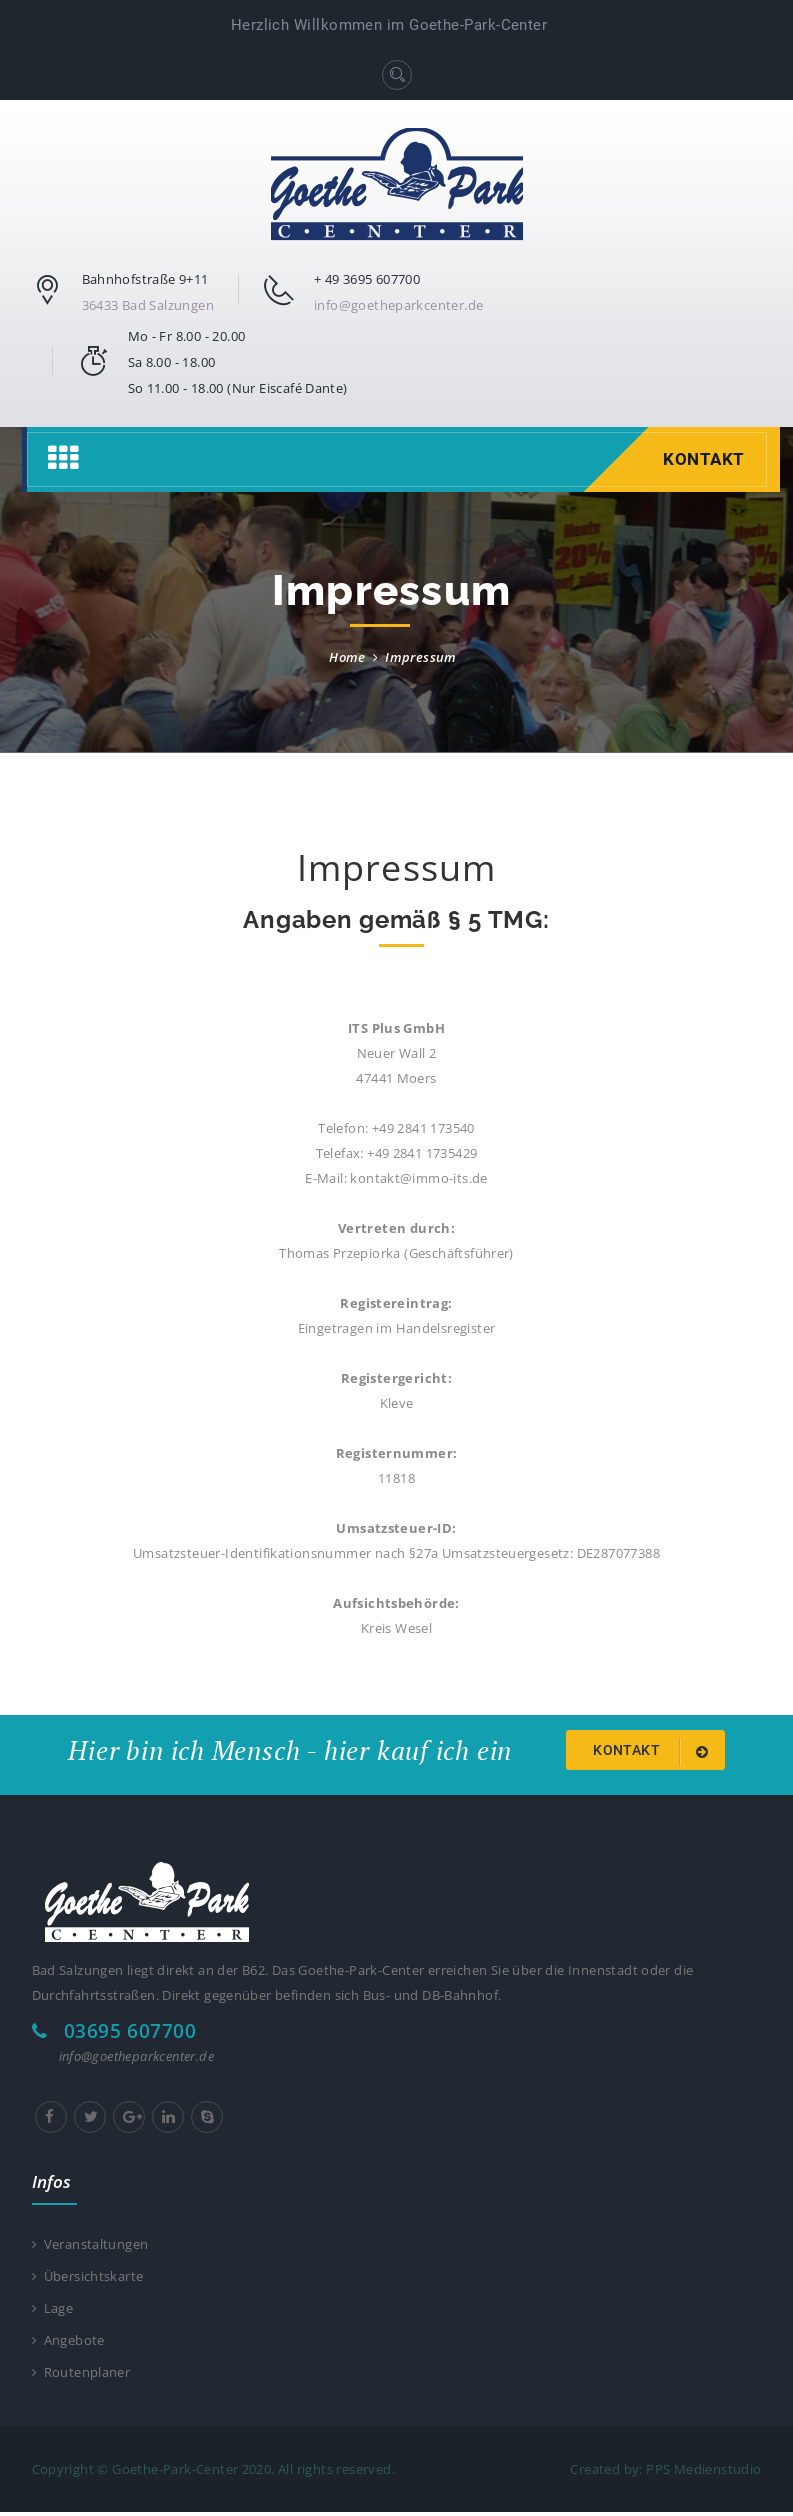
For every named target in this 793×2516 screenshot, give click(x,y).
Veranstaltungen (90, 2245)
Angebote (68, 2343)
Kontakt (701, 459)
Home (347, 657)
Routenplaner (81, 2376)
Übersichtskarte (88, 2278)
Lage (53, 2310)
